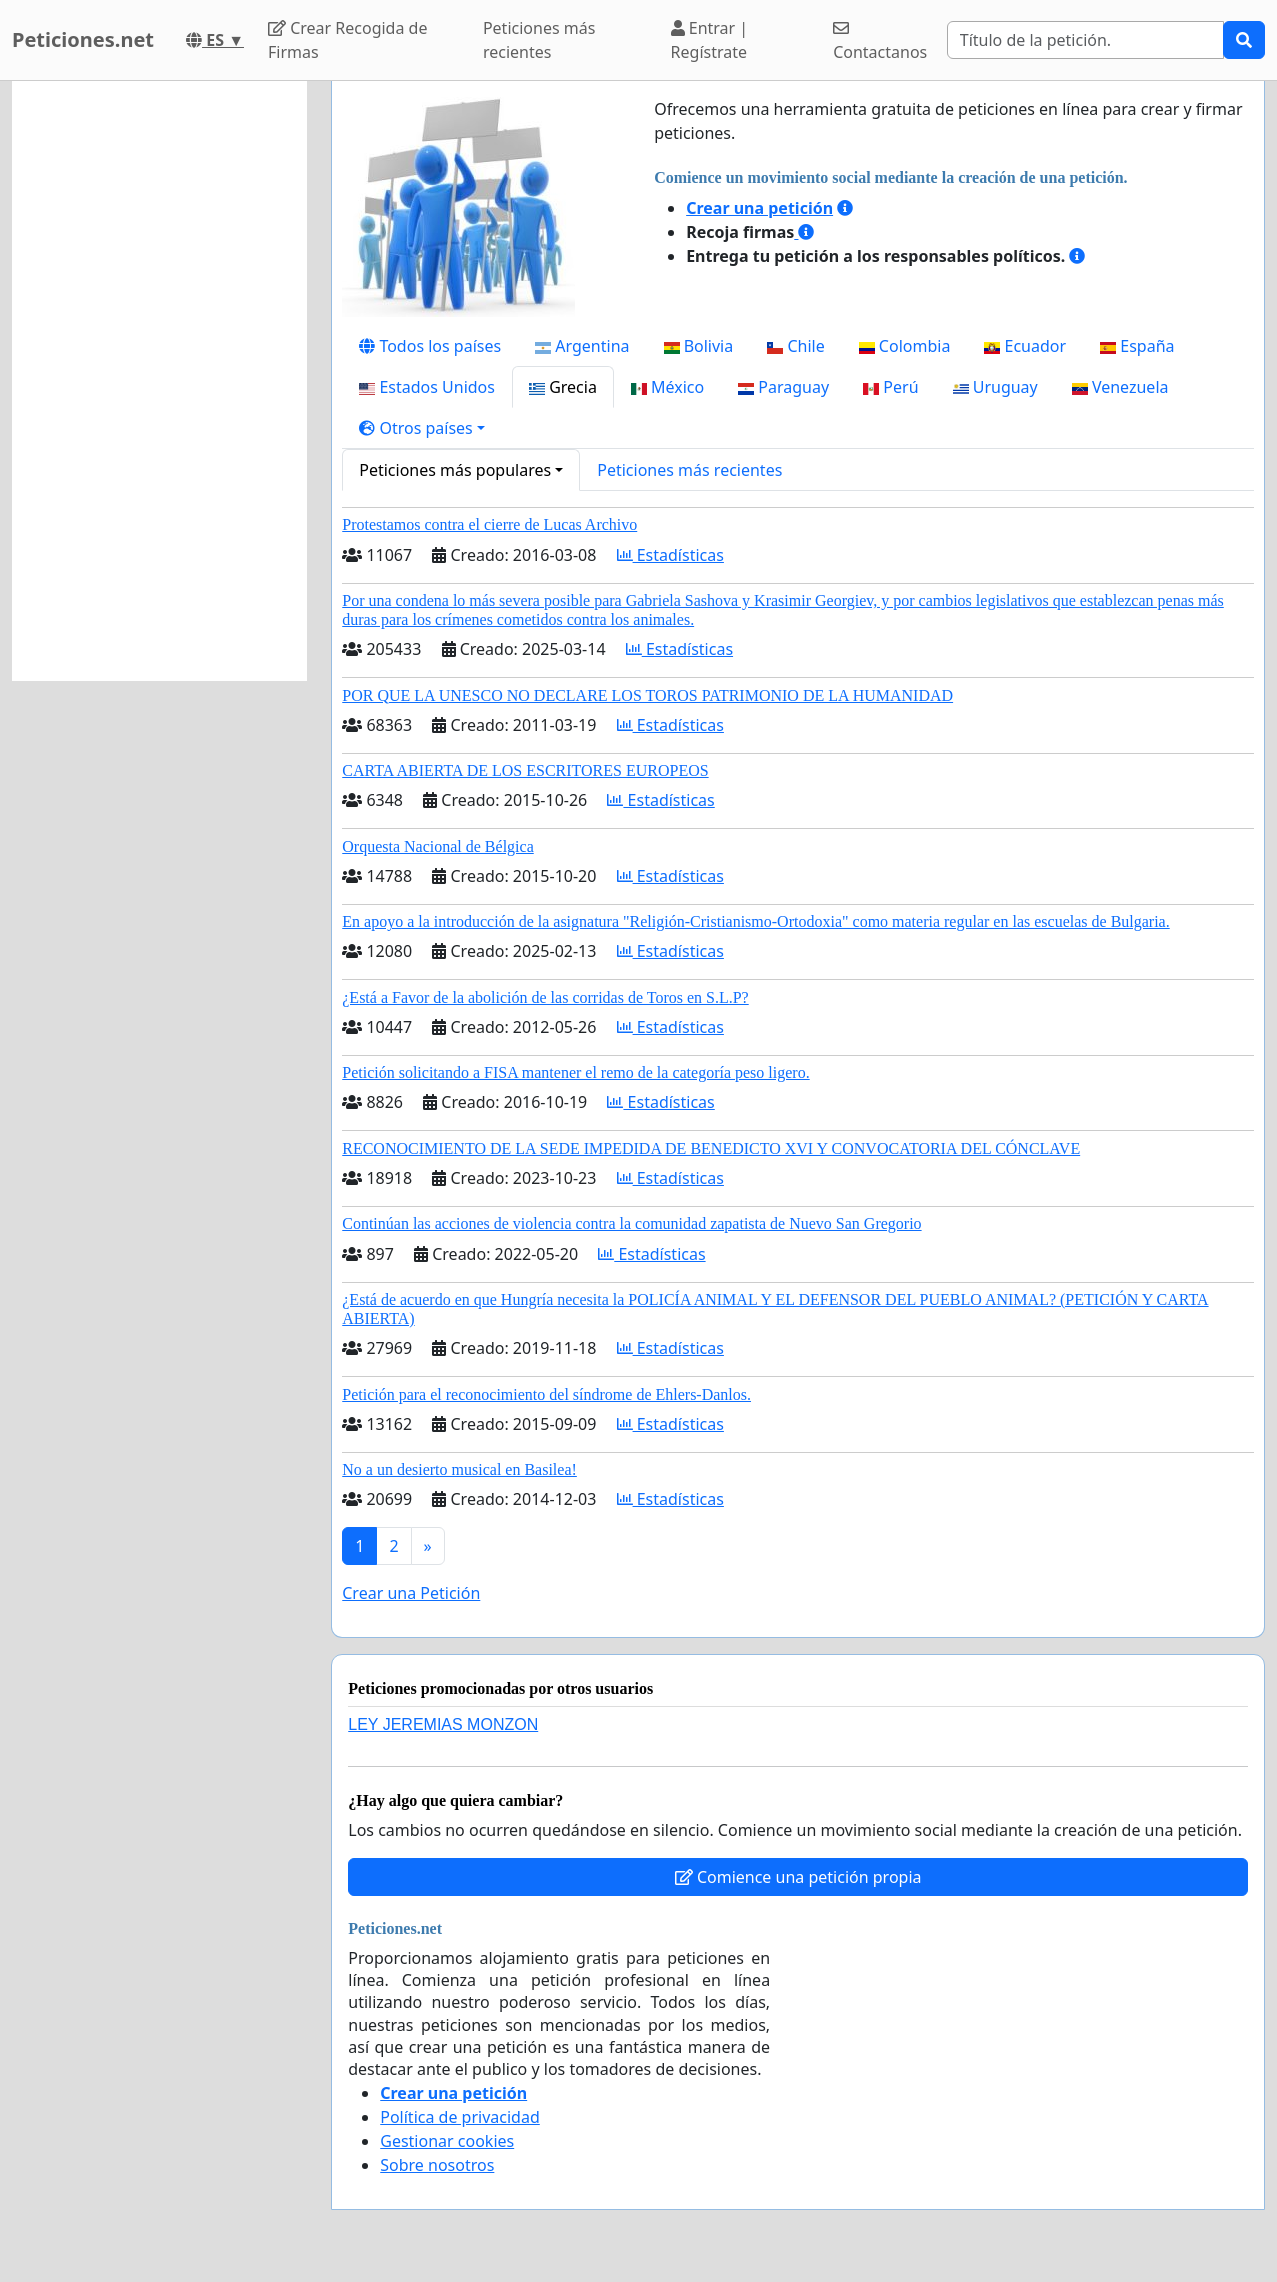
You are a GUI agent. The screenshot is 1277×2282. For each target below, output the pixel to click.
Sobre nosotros (437, 2165)
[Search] (1085, 40)
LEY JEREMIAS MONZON (443, 1724)
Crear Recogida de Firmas (347, 40)
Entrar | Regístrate (710, 40)
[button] (422, 428)
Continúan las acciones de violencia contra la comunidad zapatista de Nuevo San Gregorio (631, 1223)
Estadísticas (670, 555)
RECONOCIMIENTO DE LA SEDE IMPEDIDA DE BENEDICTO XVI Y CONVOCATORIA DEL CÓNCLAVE (711, 1148)
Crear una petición (759, 208)
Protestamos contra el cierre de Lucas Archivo (489, 524)
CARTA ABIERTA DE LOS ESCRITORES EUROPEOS (525, 770)
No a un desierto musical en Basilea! (459, 1469)
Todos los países (430, 346)
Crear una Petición (411, 1593)
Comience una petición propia (798, 1877)
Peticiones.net (83, 39)
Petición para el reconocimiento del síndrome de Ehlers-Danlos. (546, 1394)
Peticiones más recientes (539, 40)
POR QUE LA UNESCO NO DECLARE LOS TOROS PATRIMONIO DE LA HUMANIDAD (647, 695)
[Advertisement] (159, 381)
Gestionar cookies (447, 2141)
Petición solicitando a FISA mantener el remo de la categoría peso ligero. (575, 1072)
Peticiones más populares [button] (455, 470)
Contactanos (880, 41)
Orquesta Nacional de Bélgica (437, 846)
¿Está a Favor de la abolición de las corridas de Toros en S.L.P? (545, 997)
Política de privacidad (460, 2117)
